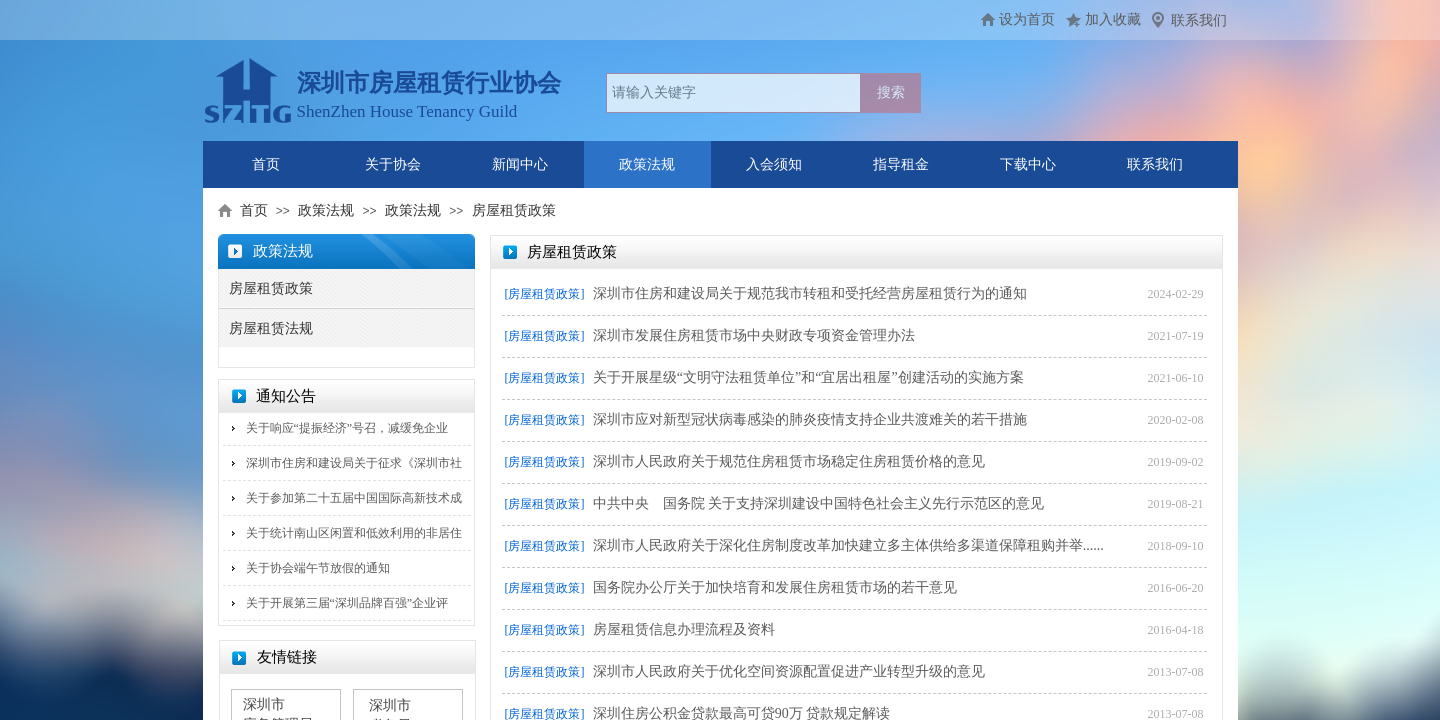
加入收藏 (1113, 19)
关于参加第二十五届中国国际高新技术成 (354, 498)
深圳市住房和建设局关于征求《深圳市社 (354, 463)
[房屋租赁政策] (545, 294)
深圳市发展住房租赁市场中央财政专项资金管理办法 (754, 335)
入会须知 (774, 164)
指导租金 (901, 164)
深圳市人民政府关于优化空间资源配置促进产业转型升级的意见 (789, 671)
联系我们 (1199, 20)
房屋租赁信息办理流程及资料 (684, 629)
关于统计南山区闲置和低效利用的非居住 (354, 533)
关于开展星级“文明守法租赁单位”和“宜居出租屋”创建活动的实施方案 (808, 377)
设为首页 (1027, 19)
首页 (266, 164)
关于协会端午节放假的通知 (318, 568)
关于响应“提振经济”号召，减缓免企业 (347, 428)
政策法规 (647, 164)
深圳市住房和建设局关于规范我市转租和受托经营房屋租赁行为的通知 (810, 293)
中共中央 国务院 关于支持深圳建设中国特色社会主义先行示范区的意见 (819, 503)
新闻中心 (520, 164)
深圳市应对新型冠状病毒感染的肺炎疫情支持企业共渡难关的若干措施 (810, 419)
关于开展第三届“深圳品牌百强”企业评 (347, 603)
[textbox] (733, 93)
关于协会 (393, 164)
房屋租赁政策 (514, 210)
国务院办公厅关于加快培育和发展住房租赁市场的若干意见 (775, 587)
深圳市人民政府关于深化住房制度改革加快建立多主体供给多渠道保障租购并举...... (848, 545)
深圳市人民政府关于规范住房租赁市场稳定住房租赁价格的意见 (789, 461)
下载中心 (1028, 164)
